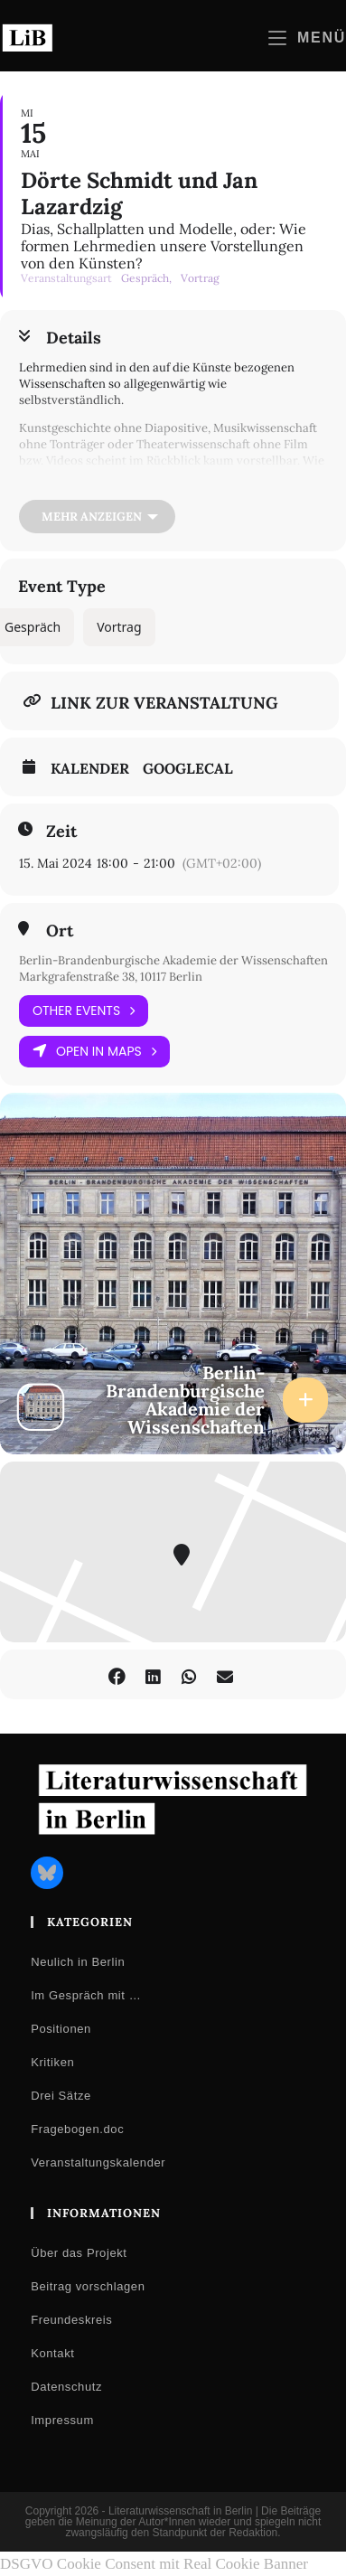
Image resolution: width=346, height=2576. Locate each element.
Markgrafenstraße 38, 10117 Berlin (110, 976)
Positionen (61, 2028)
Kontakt (52, 2353)
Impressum (62, 2420)
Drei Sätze (61, 2095)
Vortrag (119, 626)
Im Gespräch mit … (86, 1995)
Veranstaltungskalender (98, 2162)
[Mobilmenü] (307, 37)
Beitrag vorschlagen (88, 2286)
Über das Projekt (78, 2253)
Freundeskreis (71, 2320)
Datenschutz (66, 2386)
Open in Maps (94, 1051)
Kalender (90, 768)
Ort (59, 931)
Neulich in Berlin (78, 1962)
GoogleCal (188, 768)
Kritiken (52, 2062)
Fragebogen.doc (77, 2129)
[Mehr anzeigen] (97, 516)
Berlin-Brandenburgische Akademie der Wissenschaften (173, 960)
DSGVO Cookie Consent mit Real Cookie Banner (154, 2563)
